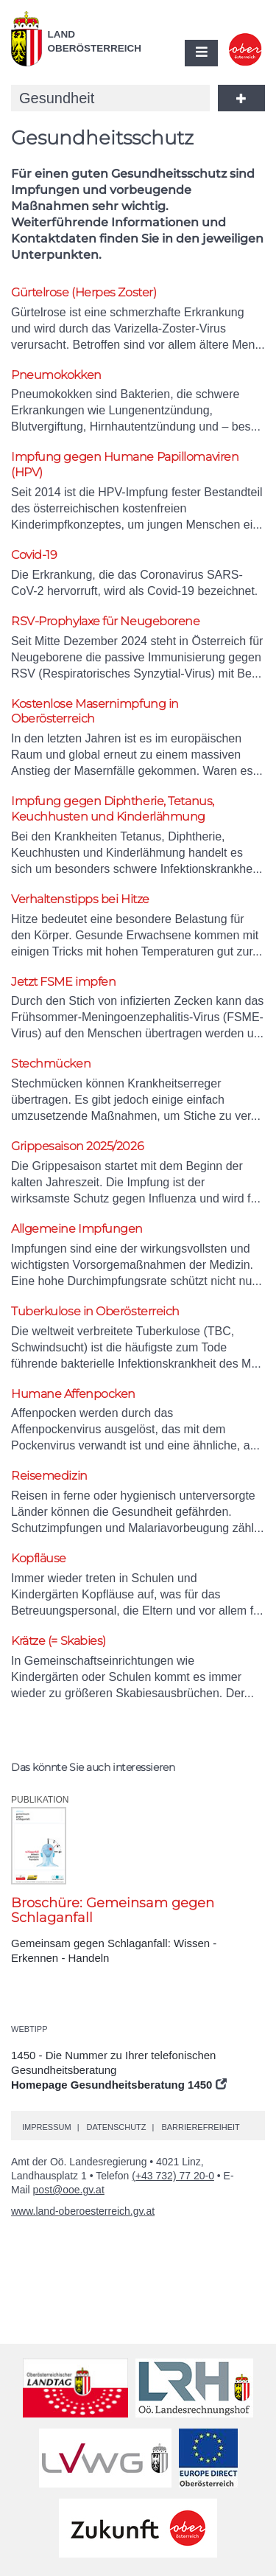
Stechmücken (51, 1063)
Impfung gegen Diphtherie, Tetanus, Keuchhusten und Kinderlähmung (112, 809)
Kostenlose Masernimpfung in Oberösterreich (95, 711)
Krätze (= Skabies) (58, 1641)
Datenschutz (116, 2127)
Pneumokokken (56, 375)
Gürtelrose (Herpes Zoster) (83, 292)
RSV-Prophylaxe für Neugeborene (105, 621)
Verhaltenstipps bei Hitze (80, 899)
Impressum (46, 2127)
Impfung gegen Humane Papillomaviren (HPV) (124, 464)
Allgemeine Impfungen (77, 1229)
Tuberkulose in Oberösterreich (95, 1311)
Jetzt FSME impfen (63, 982)
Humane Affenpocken (73, 1394)
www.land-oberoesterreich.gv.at (83, 2211)
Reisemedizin (49, 1476)
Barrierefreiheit (200, 2127)
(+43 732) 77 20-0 (173, 2176)
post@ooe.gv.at (69, 2190)
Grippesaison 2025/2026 (77, 1146)
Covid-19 (34, 555)
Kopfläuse (38, 1558)
